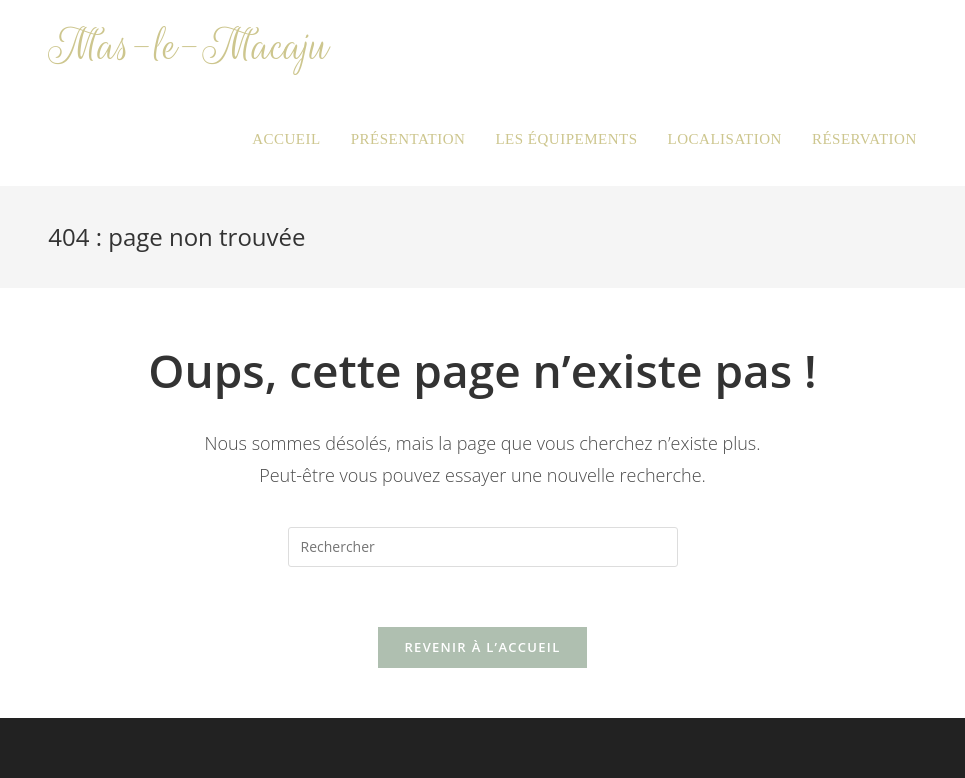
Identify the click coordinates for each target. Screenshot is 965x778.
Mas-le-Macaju (188, 46)
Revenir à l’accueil (482, 647)
